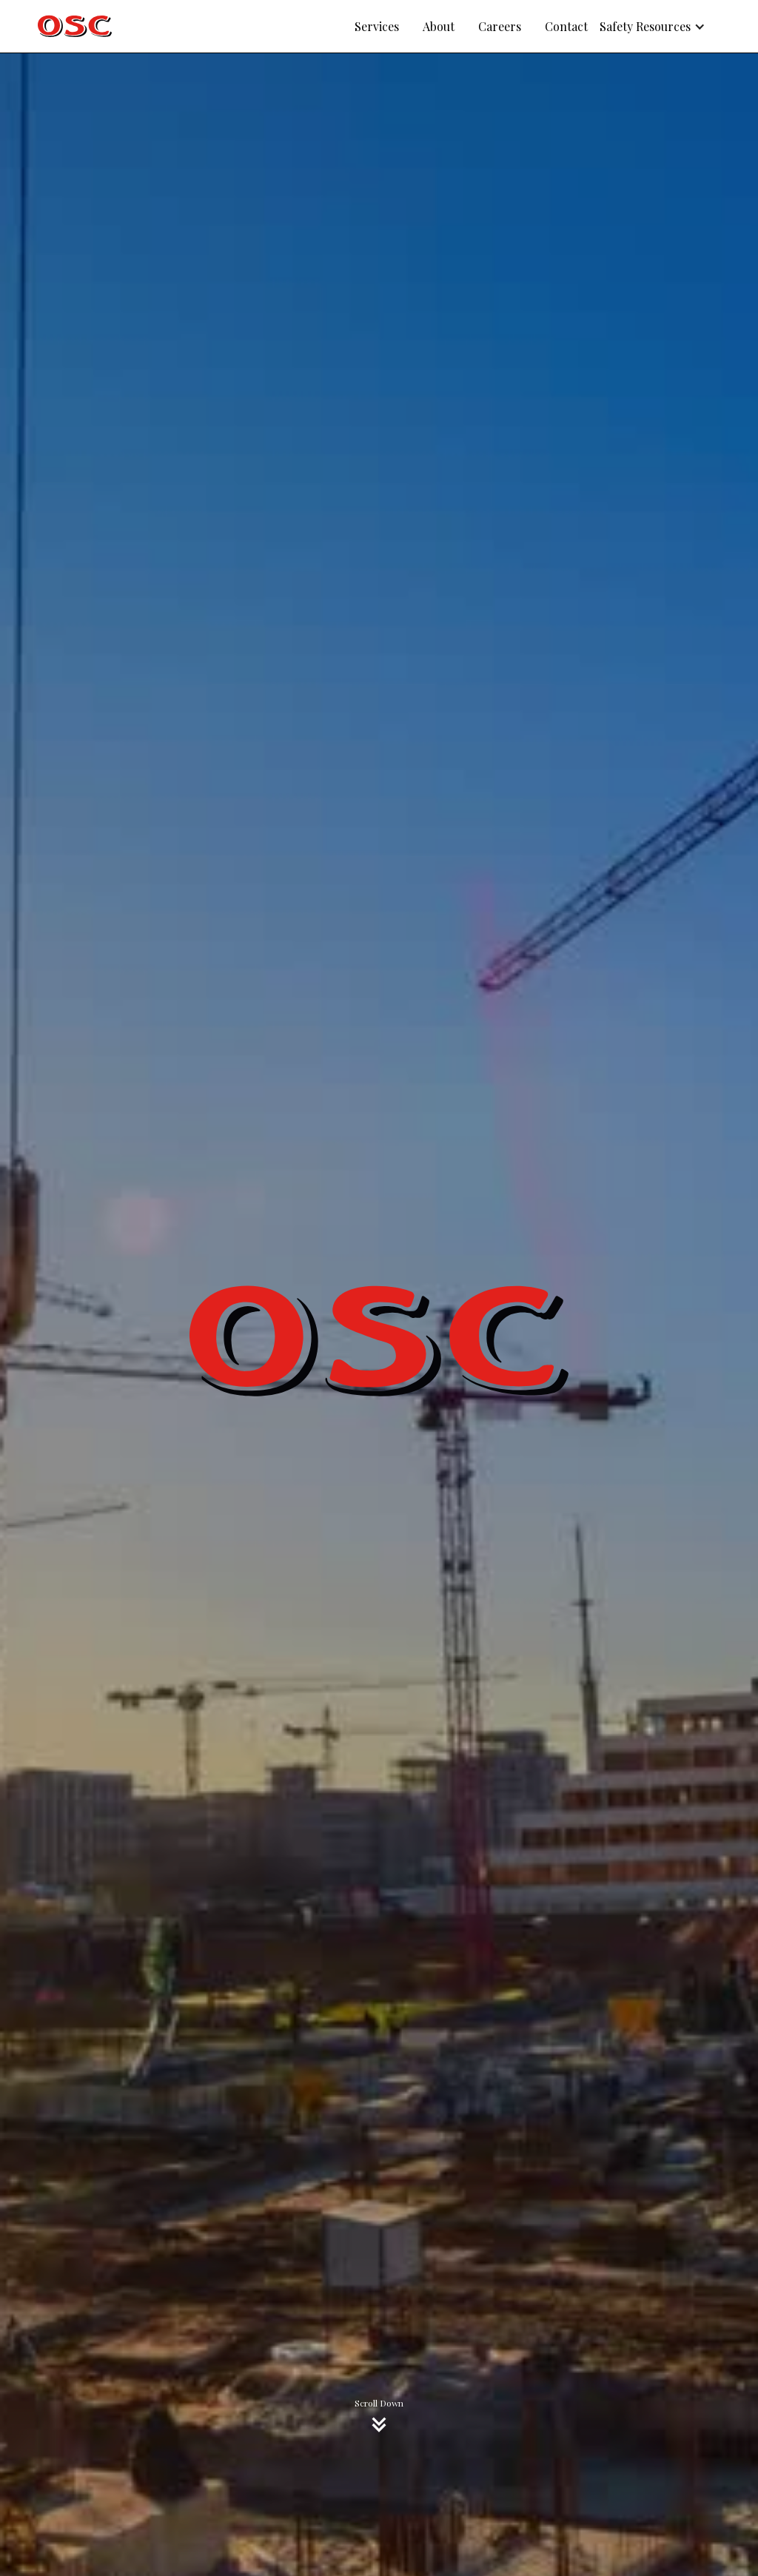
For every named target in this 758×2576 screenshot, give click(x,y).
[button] (660, 26)
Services (377, 26)
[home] (75, 26)
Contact (566, 26)
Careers (499, 26)
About (439, 26)
